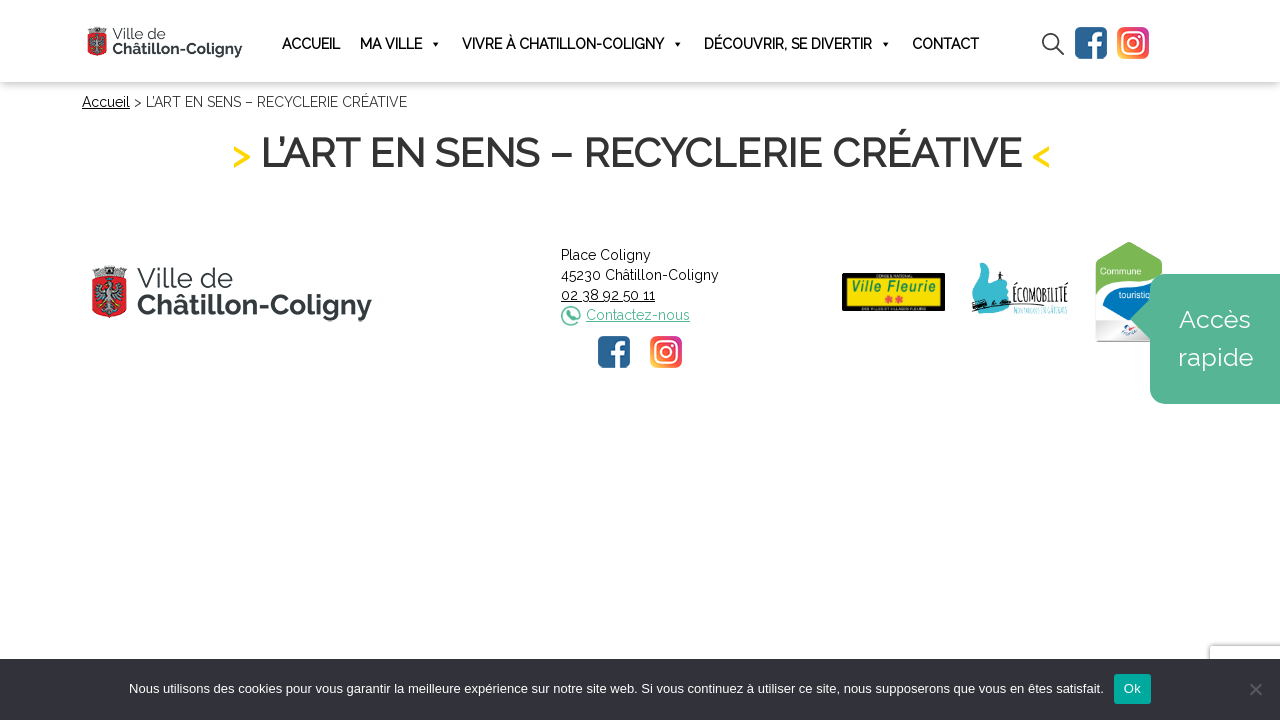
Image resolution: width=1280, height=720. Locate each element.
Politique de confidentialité (658, 437)
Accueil (311, 44)
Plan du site (792, 437)
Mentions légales (507, 437)
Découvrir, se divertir (798, 44)
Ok (1132, 688)
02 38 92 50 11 (608, 295)
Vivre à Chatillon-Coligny (573, 44)
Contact (945, 44)
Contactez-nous (638, 315)
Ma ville (401, 44)
